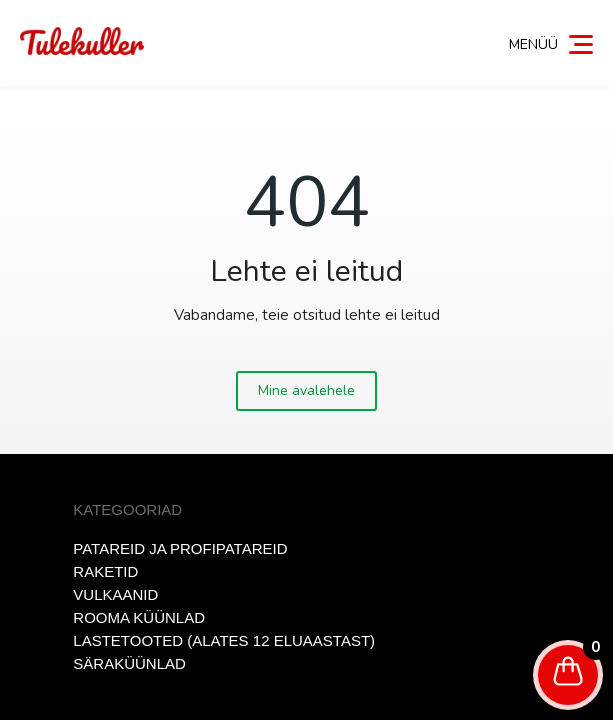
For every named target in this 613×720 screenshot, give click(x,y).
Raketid (105, 571)
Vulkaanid (115, 594)
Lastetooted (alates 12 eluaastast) (224, 640)
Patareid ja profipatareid (180, 548)
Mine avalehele (306, 390)
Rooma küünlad (139, 617)
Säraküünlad (129, 663)
